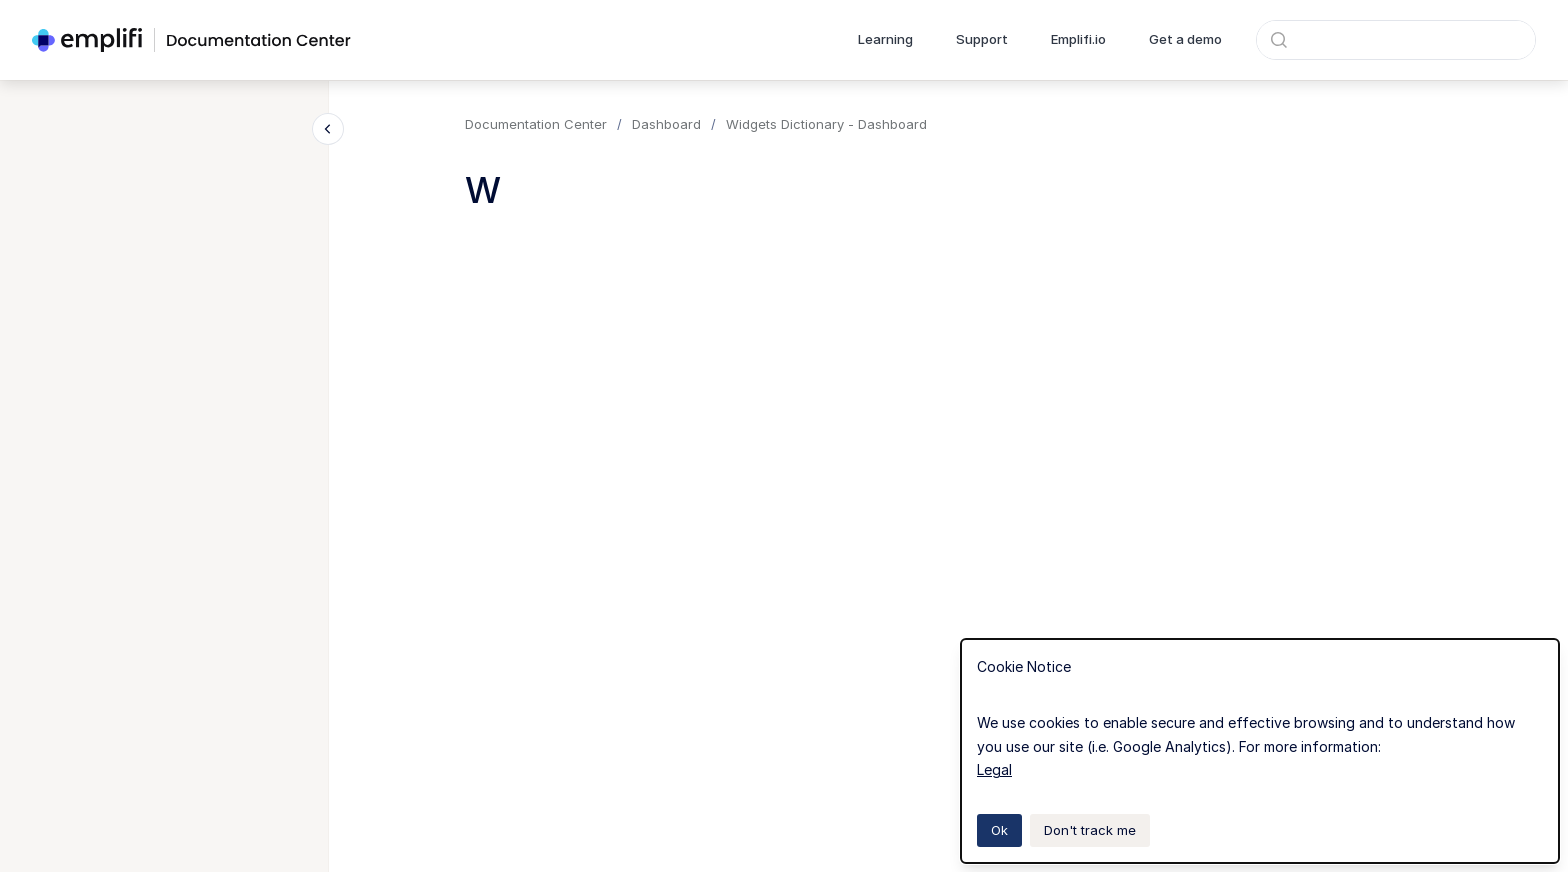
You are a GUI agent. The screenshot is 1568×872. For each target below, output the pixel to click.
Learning (885, 39)
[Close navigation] (328, 129)
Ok (999, 830)
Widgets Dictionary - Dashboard (826, 124)
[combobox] (1396, 40)
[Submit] (1279, 40)
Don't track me (1090, 830)
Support (982, 39)
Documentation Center (536, 124)
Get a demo (1185, 39)
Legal (994, 769)
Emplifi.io (1078, 39)
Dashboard (666, 124)
